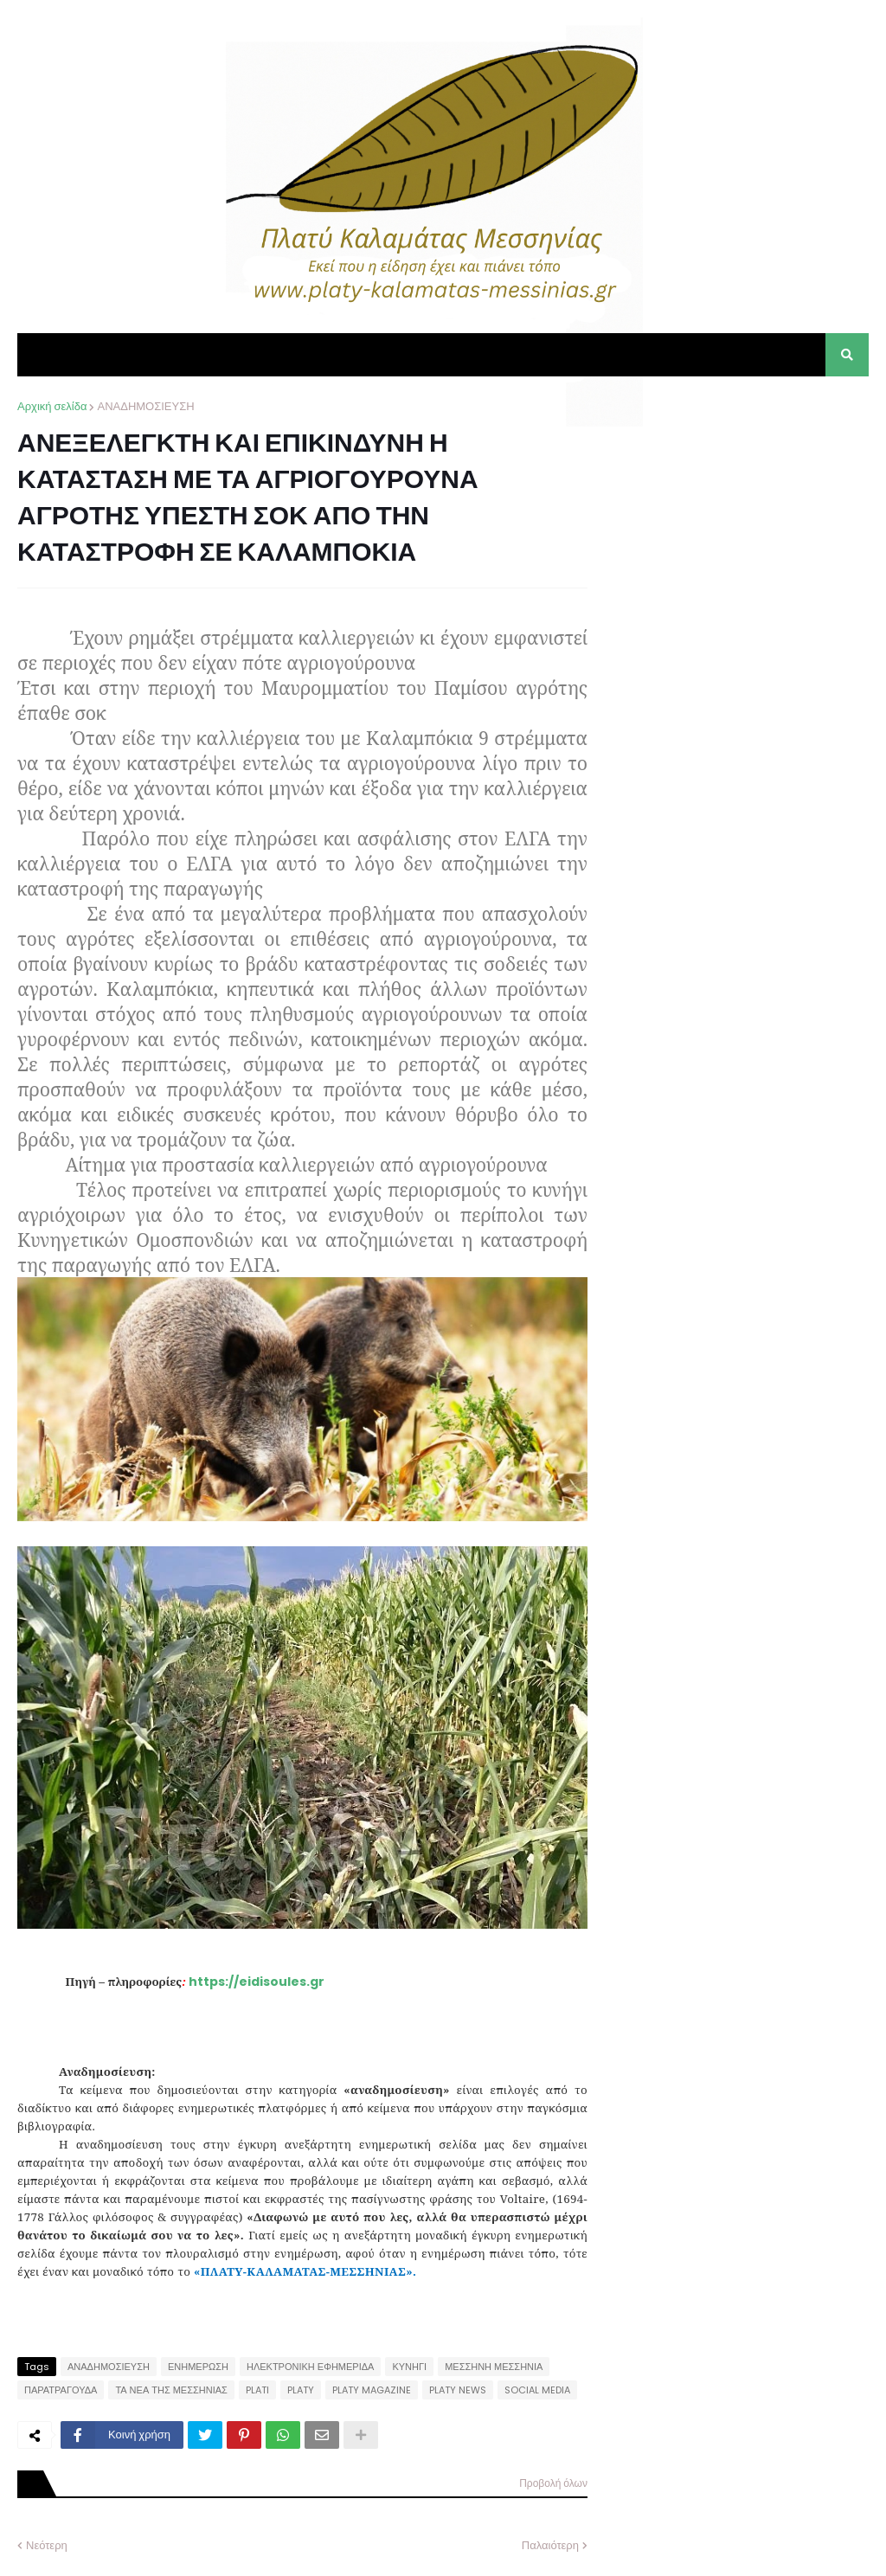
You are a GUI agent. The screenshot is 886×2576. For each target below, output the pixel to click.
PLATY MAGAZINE (371, 2390)
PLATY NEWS (457, 2390)
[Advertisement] (739, 506)
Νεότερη (46, 2545)
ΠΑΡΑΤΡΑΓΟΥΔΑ (60, 2390)
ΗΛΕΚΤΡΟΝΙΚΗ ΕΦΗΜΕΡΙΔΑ (311, 2367)
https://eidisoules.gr (256, 1981)
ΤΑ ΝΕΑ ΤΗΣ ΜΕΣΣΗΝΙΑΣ (171, 2390)
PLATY (300, 2390)
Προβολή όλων (553, 2483)
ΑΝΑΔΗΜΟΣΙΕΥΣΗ (145, 406)
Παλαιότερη (550, 2545)
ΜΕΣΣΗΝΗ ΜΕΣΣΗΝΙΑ (494, 2367)
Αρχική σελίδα (52, 406)
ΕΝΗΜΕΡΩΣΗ (198, 2367)
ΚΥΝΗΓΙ (409, 2367)
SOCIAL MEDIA (537, 2390)
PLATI (257, 2390)
